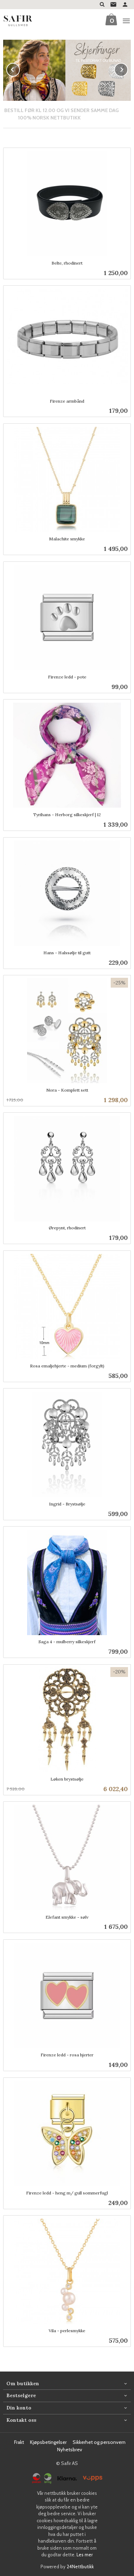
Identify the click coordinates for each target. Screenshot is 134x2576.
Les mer (85, 2554)
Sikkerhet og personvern (99, 2442)
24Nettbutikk (80, 2566)
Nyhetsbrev (69, 2449)
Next (127, 68)
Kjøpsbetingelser (48, 2442)
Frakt (19, 2442)
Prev (19, 68)
